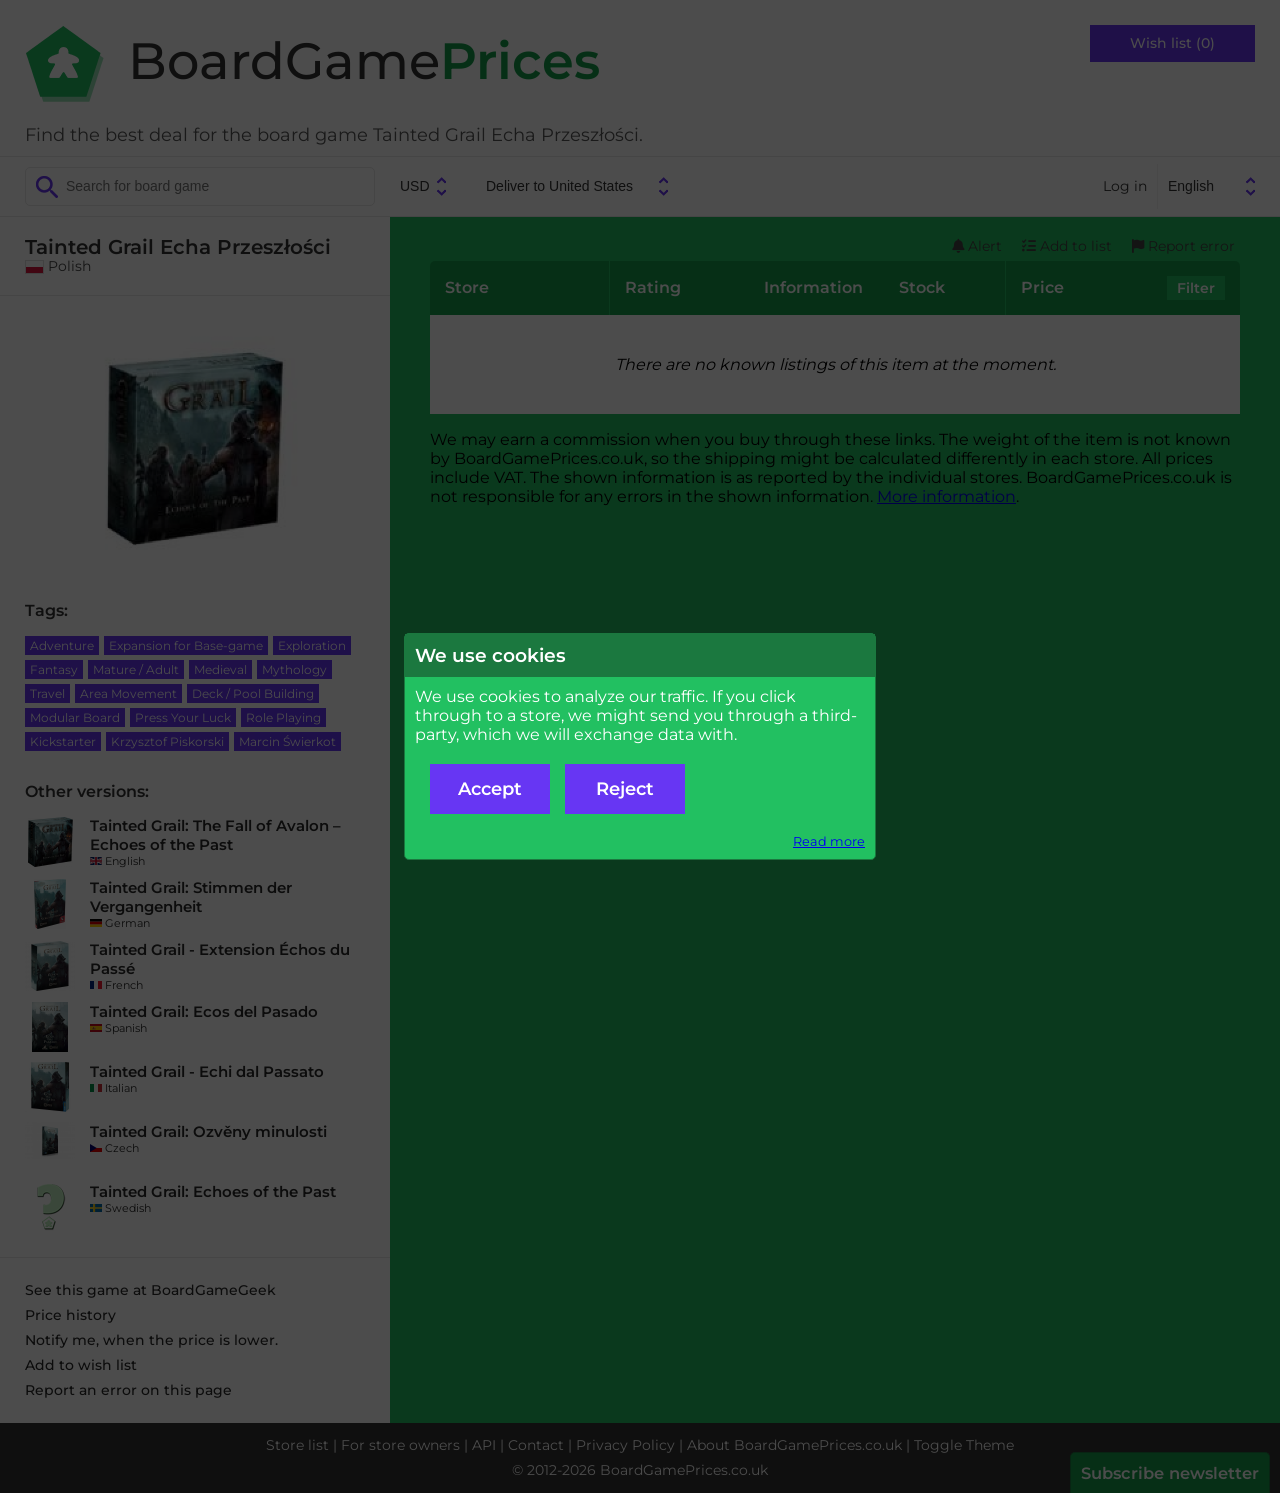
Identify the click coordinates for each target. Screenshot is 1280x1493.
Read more (829, 841)
